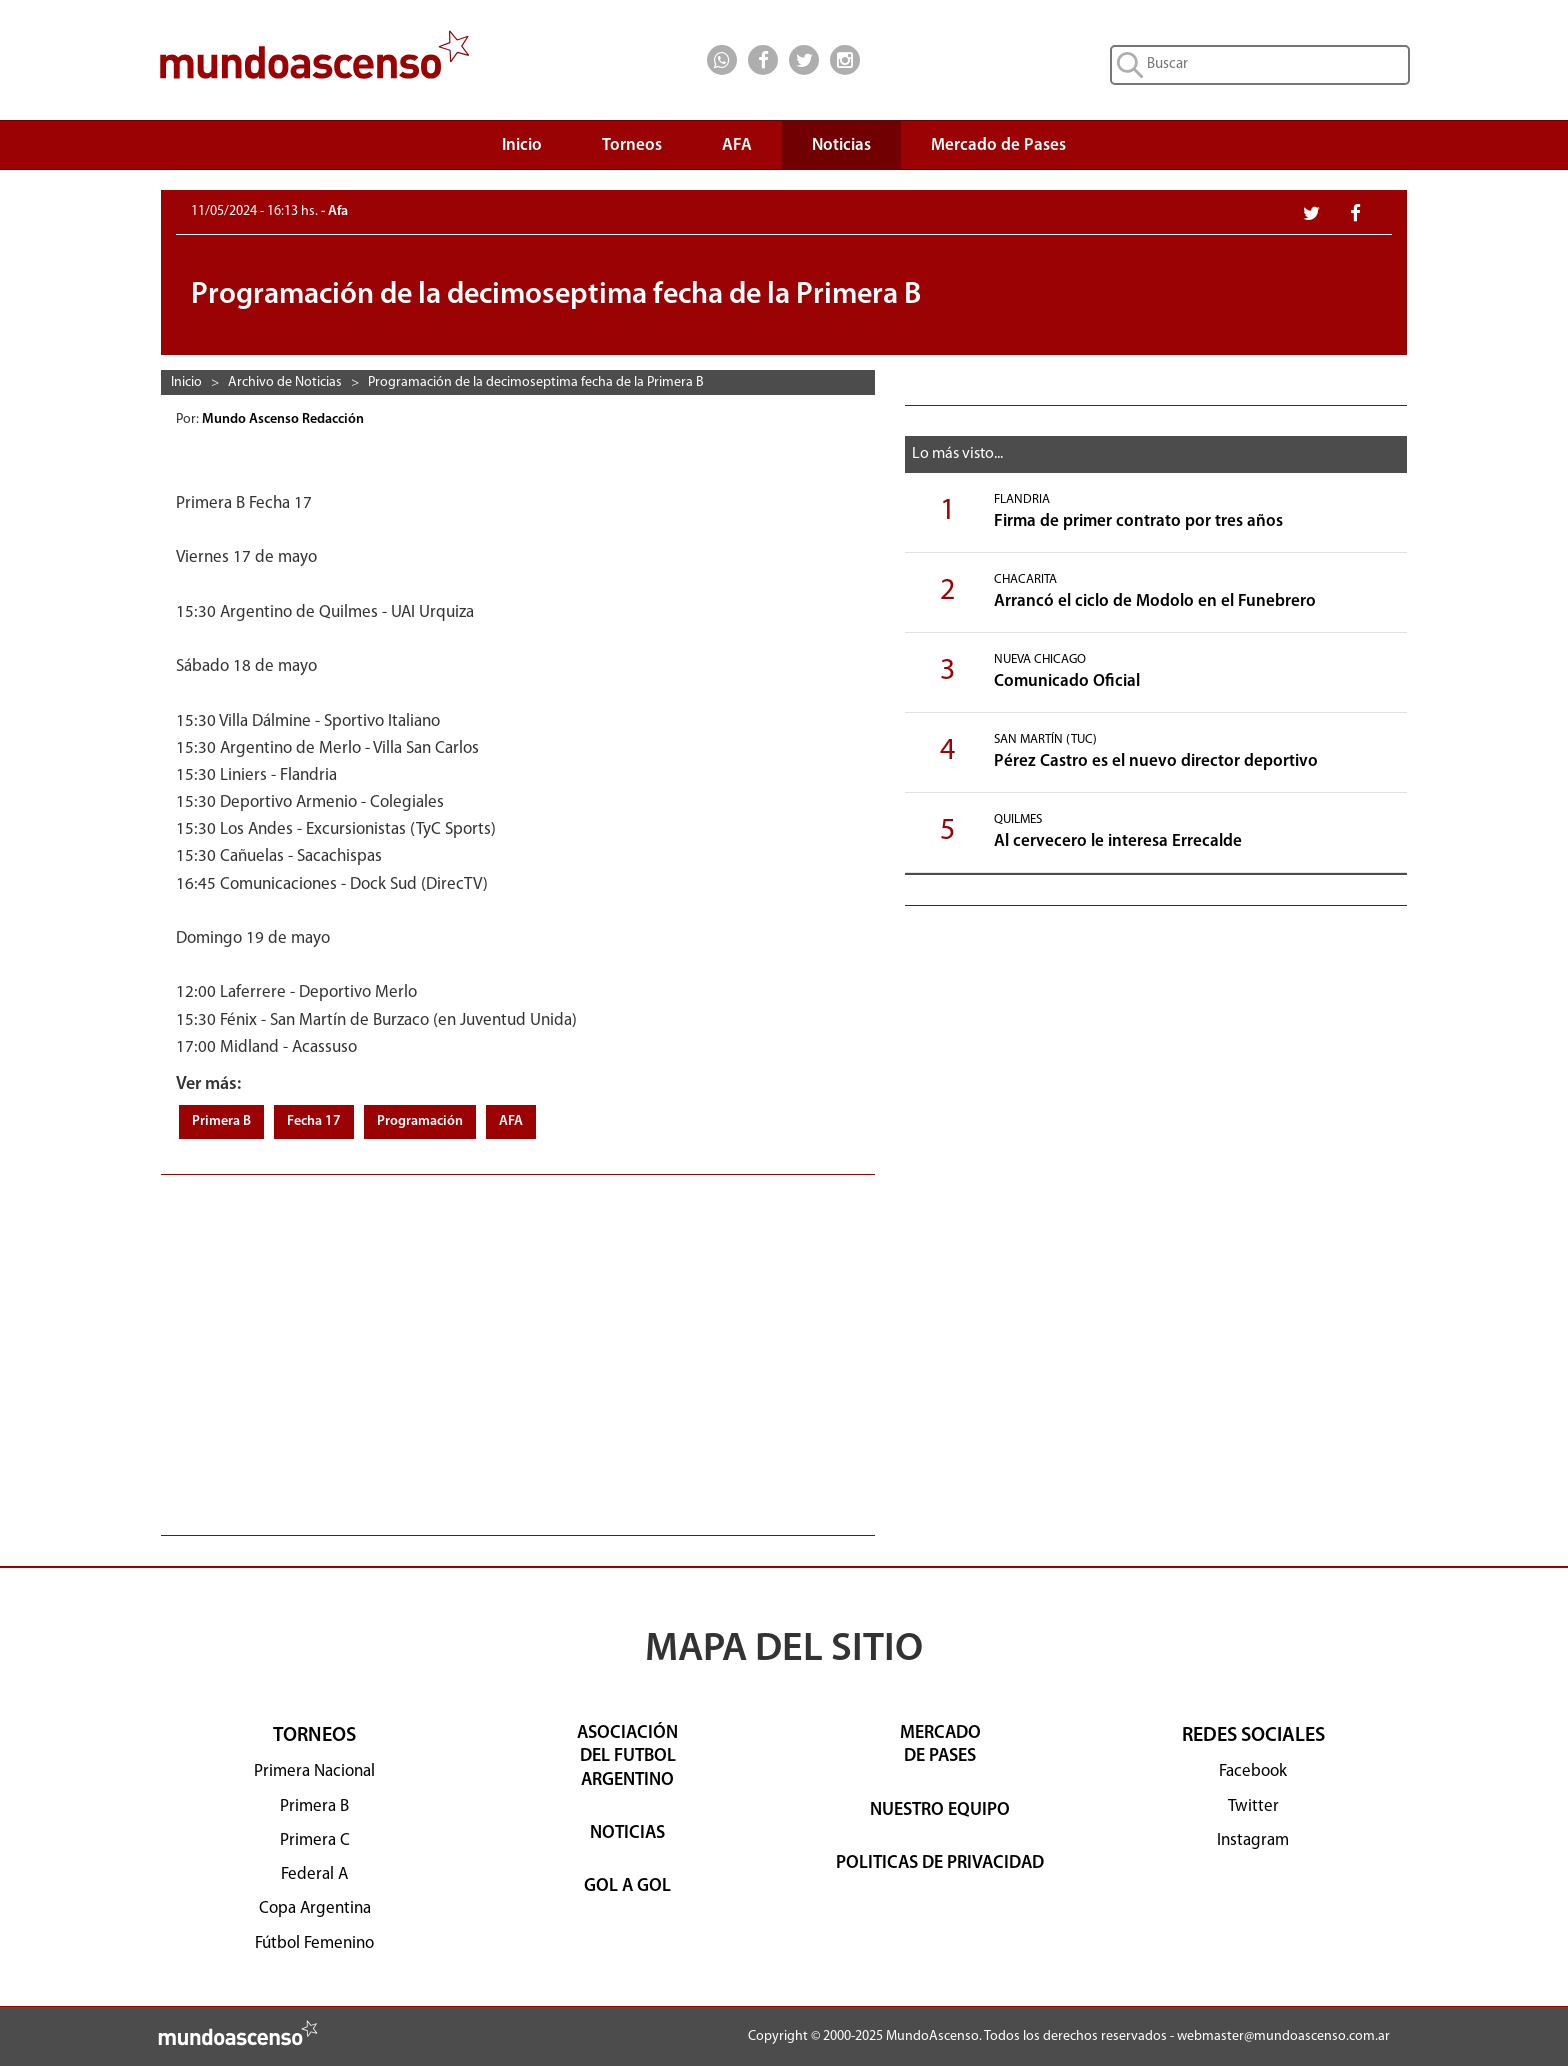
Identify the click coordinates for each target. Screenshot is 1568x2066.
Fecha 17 (314, 1121)
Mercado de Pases (998, 145)
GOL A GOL (627, 1886)
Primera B (221, 1121)
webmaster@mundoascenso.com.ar (1283, 2036)
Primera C (315, 1840)
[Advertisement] (518, 1345)
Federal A (314, 1874)
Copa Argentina (315, 1908)
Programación (420, 1121)
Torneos (632, 150)
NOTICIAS (627, 1833)
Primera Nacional (314, 1771)
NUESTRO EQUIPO (940, 1810)
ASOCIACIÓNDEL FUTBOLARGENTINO (627, 1757)
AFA (737, 145)
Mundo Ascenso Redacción (284, 419)
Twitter (1253, 1806)
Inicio (522, 145)
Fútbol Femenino (314, 1943)
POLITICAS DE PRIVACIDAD (940, 1863)
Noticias (841, 145)
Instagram (1253, 1840)
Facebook (1253, 1771)
